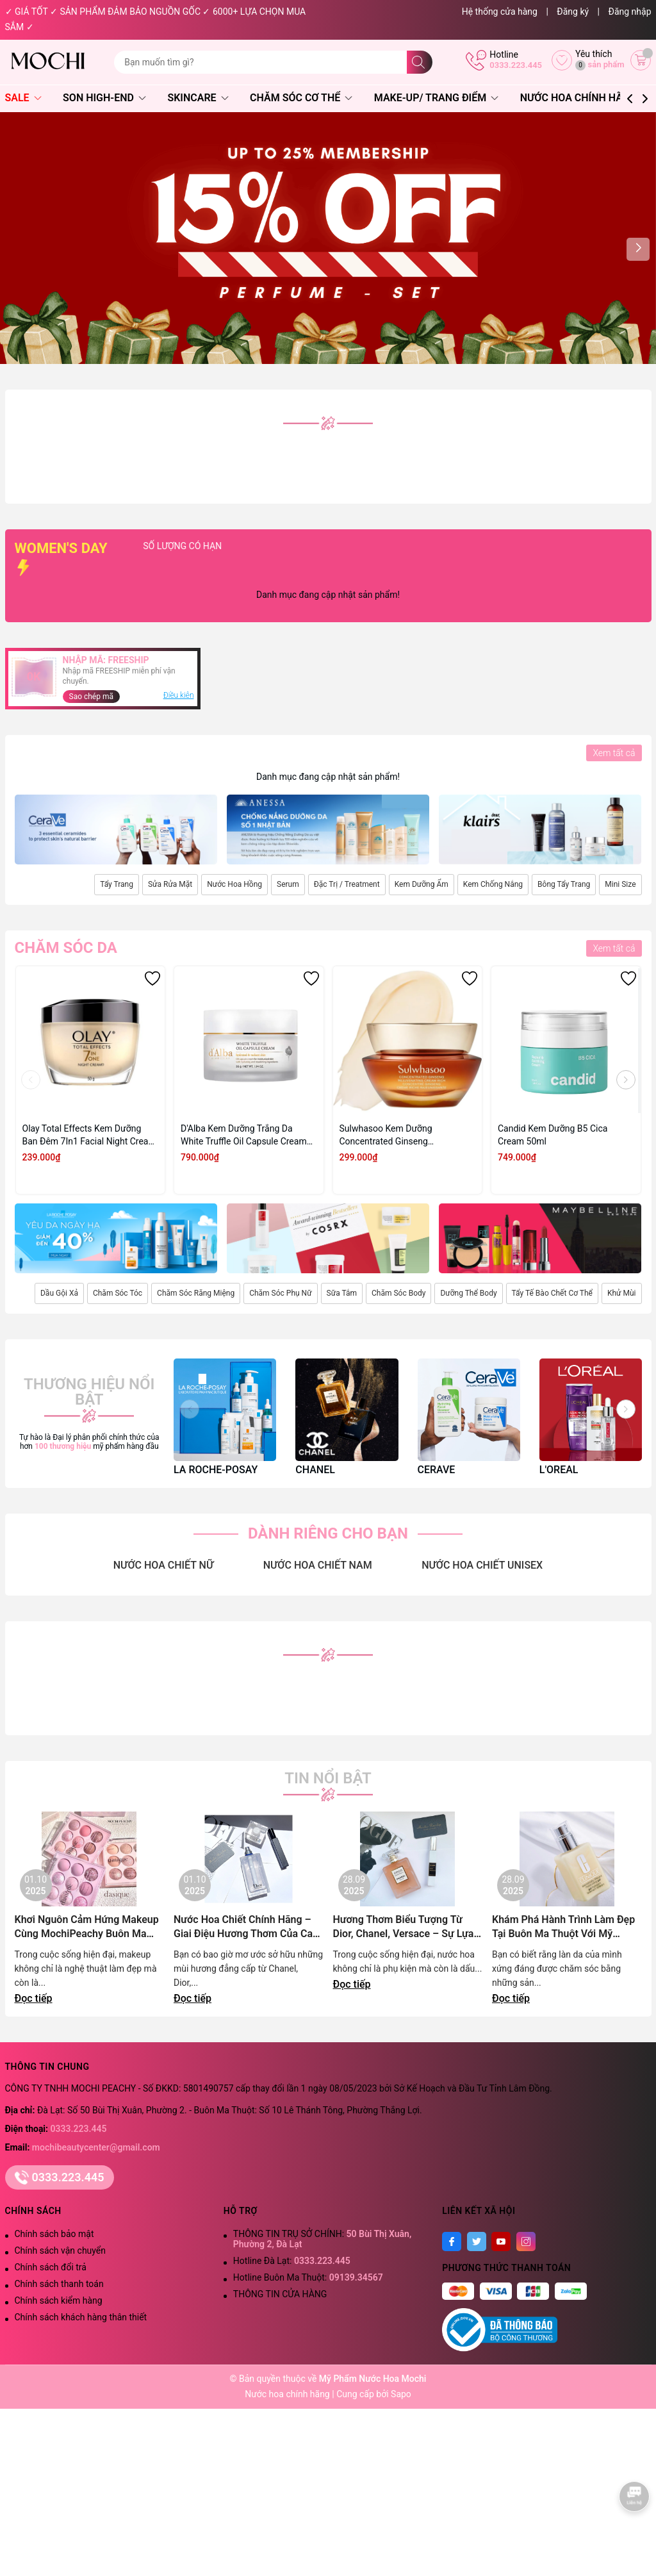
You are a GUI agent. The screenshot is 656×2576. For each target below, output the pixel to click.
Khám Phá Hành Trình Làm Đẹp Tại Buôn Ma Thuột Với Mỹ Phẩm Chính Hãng (563, 1927)
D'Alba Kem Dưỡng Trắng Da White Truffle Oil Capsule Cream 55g (244, 1135)
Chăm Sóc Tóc (117, 1293)
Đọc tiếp (34, 1998)
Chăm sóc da (66, 947)
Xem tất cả (614, 753)
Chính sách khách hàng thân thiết (81, 2317)
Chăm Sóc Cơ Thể (301, 98)
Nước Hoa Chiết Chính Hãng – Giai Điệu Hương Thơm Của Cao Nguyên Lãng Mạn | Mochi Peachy (246, 1927)
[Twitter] (476, 2241)
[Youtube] (501, 2241)
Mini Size (620, 884)
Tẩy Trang (116, 884)
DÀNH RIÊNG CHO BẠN (328, 1533)
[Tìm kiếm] (419, 62)
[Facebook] (451, 2241)
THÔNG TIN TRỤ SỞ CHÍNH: (322, 2239)
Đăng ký (573, 11)
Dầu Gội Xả (59, 1293)
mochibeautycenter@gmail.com (96, 2147)
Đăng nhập (630, 11)
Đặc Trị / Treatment (347, 884)
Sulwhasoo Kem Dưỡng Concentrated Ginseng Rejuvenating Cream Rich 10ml (400, 1135)
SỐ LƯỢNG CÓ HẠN (240, 546)
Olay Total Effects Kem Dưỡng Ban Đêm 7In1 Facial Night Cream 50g (89, 1135)
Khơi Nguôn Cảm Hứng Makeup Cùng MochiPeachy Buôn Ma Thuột (87, 1927)
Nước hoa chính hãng (288, 2394)
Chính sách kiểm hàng (58, 2300)
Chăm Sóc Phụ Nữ (280, 1293)
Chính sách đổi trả (50, 2267)
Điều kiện (178, 695)
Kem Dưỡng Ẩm (421, 884)
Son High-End (104, 98)
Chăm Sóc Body (398, 1293)
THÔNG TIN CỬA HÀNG (280, 2294)
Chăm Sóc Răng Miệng (195, 1293)
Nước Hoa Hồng (234, 884)
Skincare (197, 98)
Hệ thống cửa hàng (499, 11)
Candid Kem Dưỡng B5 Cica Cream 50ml (552, 1134)
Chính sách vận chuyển (60, 2250)
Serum (288, 884)
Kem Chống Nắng (493, 884)
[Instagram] (526, 2241)
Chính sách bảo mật (54, 2234)
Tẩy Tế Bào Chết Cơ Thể (552, 1293)
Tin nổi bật (328, 1778)
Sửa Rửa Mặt (170, 884)
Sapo (401, 2394)
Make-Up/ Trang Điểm (436, 98)
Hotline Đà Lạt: (291, 2261)
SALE (23, 98)
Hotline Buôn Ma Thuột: (308, 2277)
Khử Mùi (621, 1293)
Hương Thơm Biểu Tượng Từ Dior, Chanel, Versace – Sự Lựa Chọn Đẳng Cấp (403, 1927)
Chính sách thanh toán (59, 2284)
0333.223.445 (515, 65)
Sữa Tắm (342, 1293)
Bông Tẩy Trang (563, 884)
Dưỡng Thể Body (468, 1293)
